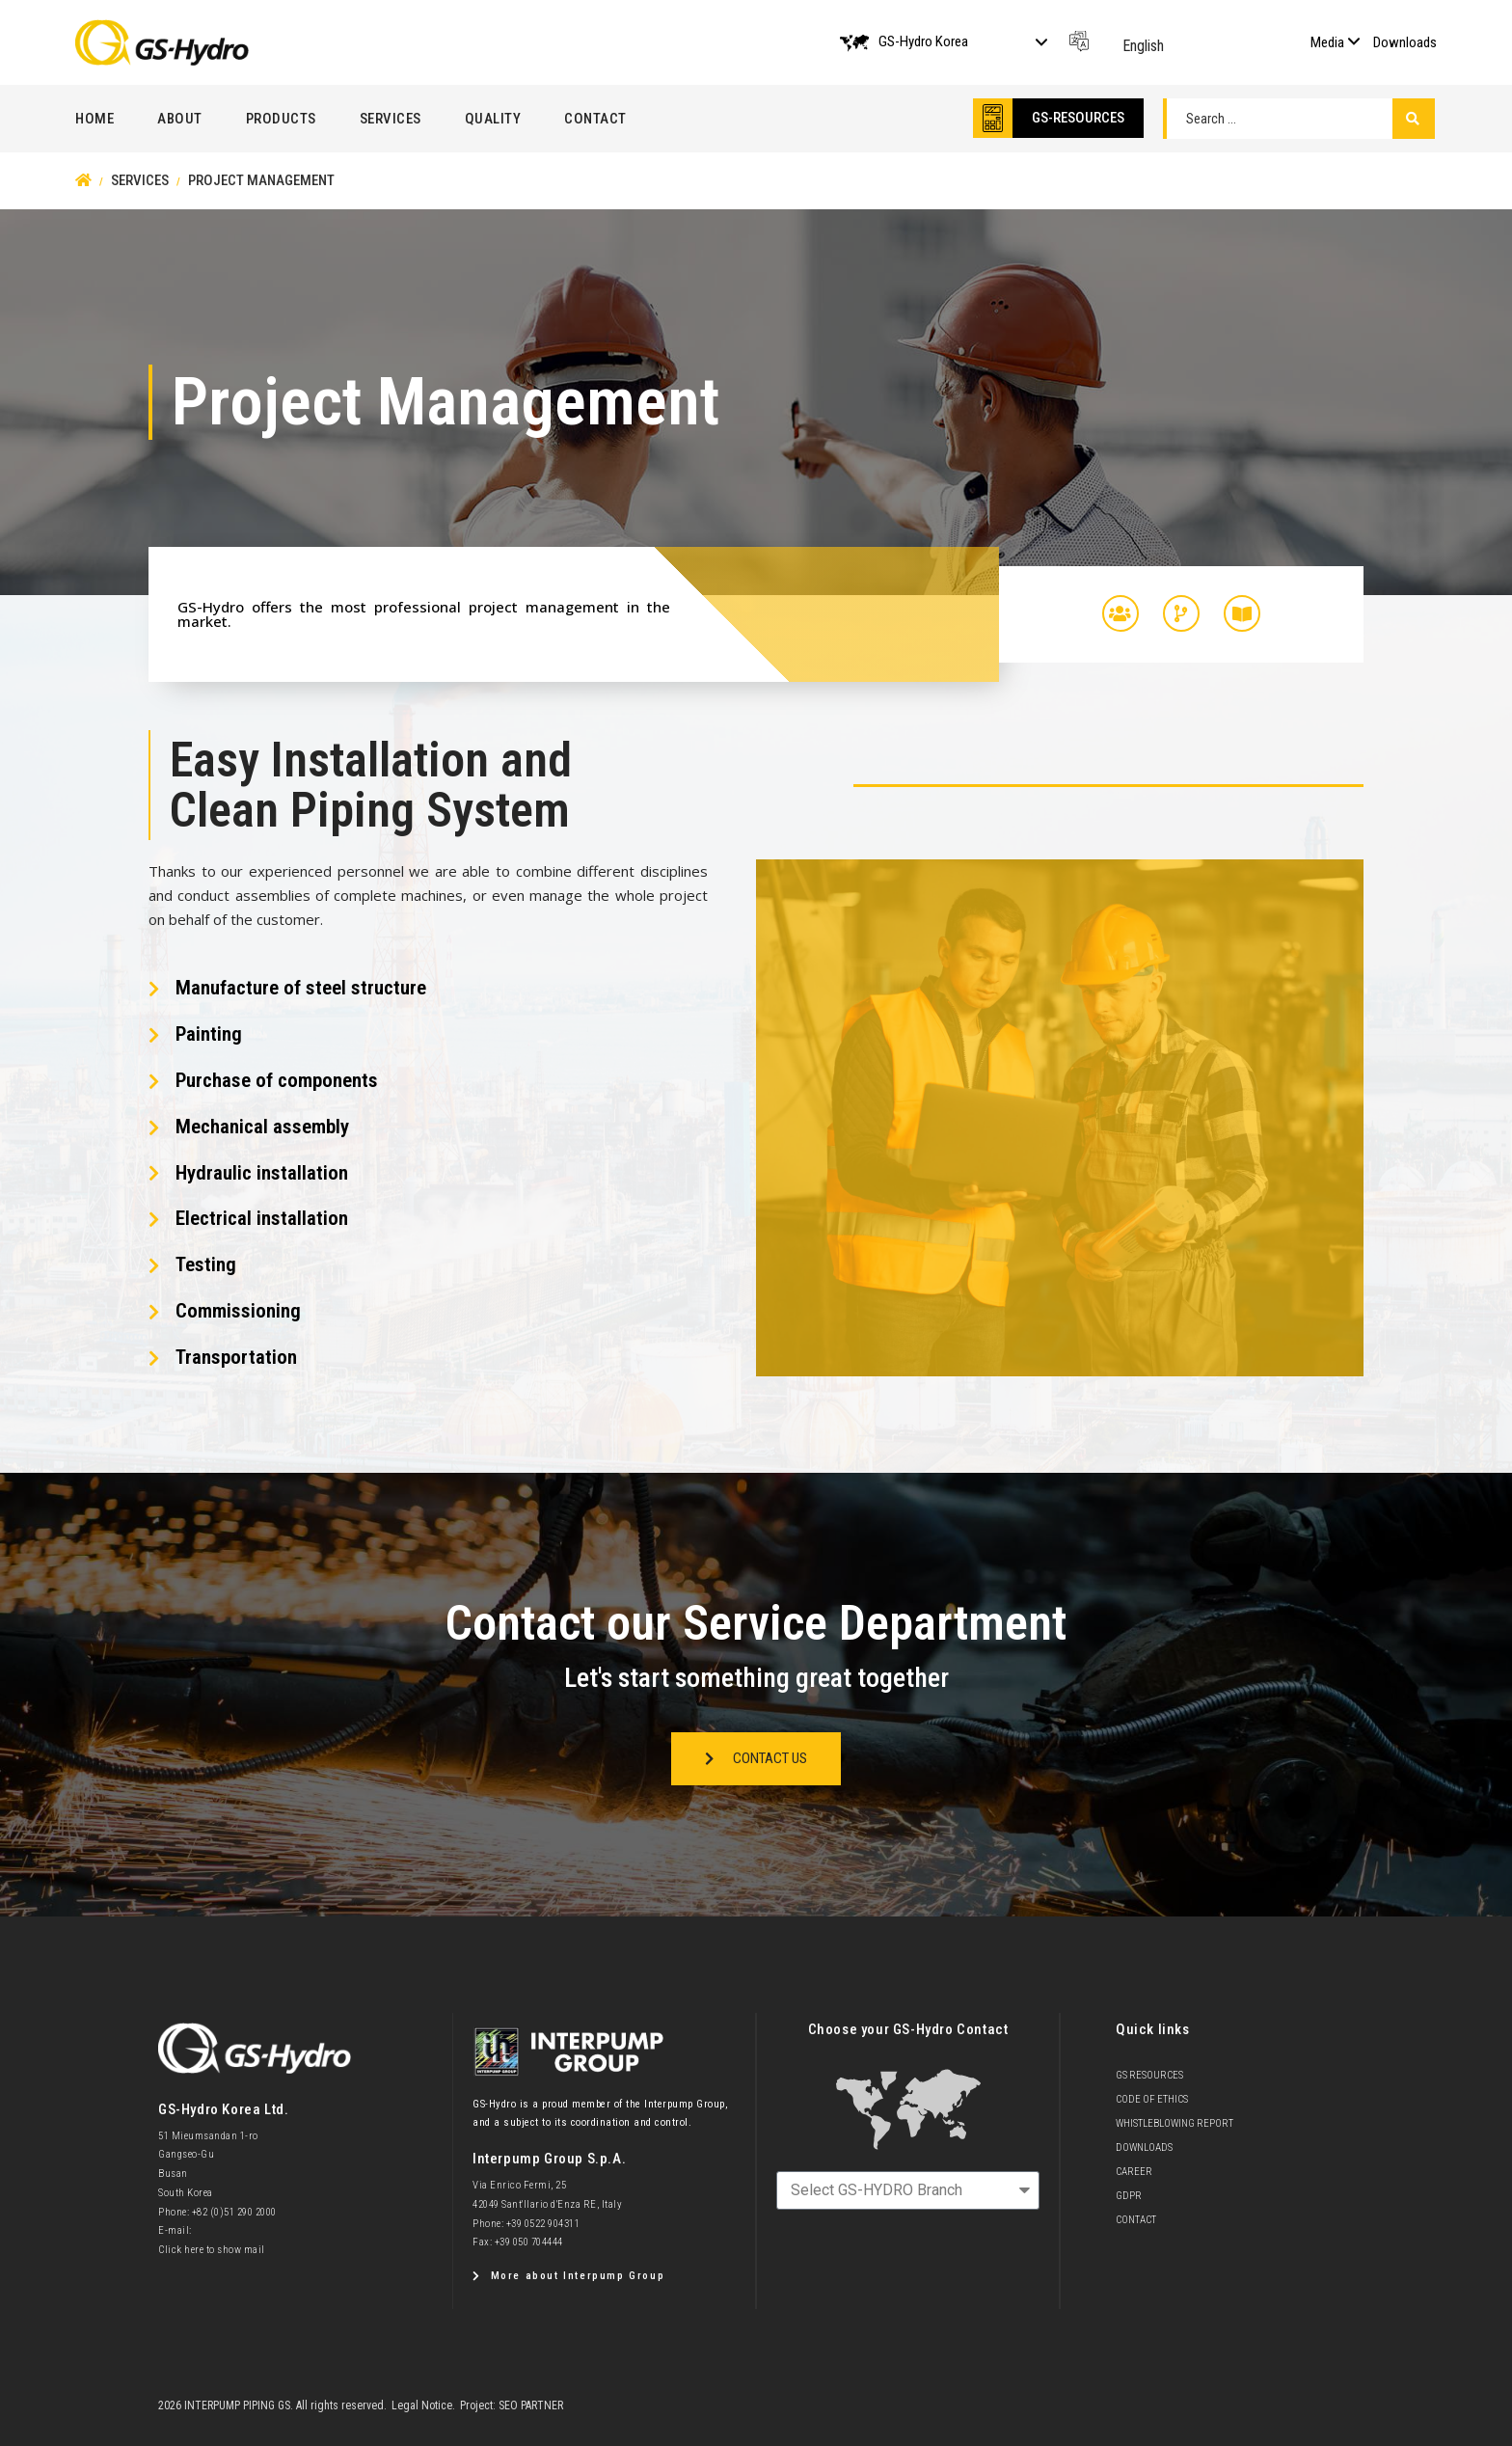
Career (1134, 2171)
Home (94, 118)
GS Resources (1149, 2075)
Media (1327, 42)
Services (390, 118)
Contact (595, 118)
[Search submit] (1413, 118)
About (179, 118)
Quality (493, 118)
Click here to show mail (211, 2249)
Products (281, 118)
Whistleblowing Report (1174, 2123)
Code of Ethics (1152, 2099)
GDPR (1129, 2195)
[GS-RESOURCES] (992, 118)
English (1143, 46)
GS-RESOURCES (1078, 117)
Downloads (1405, 42)
